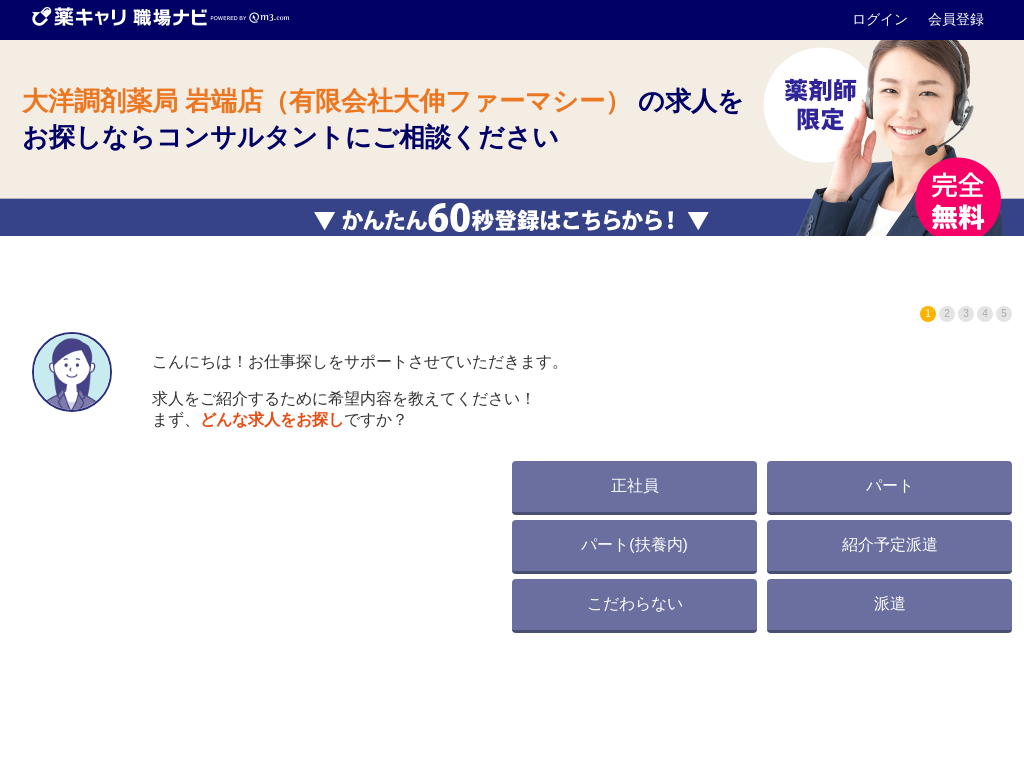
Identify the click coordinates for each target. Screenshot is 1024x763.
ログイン (882, 19)
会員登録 (956, 19)
